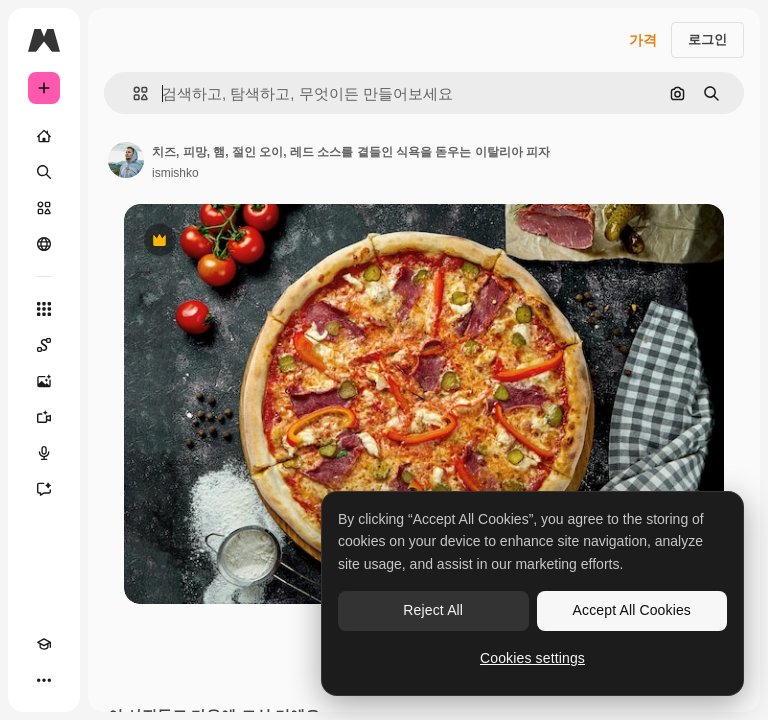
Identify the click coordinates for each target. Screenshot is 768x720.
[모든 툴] (44, 309)
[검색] (44, 172)
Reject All (433, 610)
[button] (132, 93)
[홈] (44, 136)
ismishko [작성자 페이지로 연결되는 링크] (175, 173)
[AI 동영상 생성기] (44, 417)
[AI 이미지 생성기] (44, 381)
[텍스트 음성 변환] (44, 453)
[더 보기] (44, 680)
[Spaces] (44, 345)
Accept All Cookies (632, 610)
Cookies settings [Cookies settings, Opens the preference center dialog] (532, 658)
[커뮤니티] (44, 244)
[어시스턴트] (44, 489)
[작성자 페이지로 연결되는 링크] (126, 160)
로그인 (707, 39)
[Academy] (44, 644)
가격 (643, 40)
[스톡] (44, 208)
